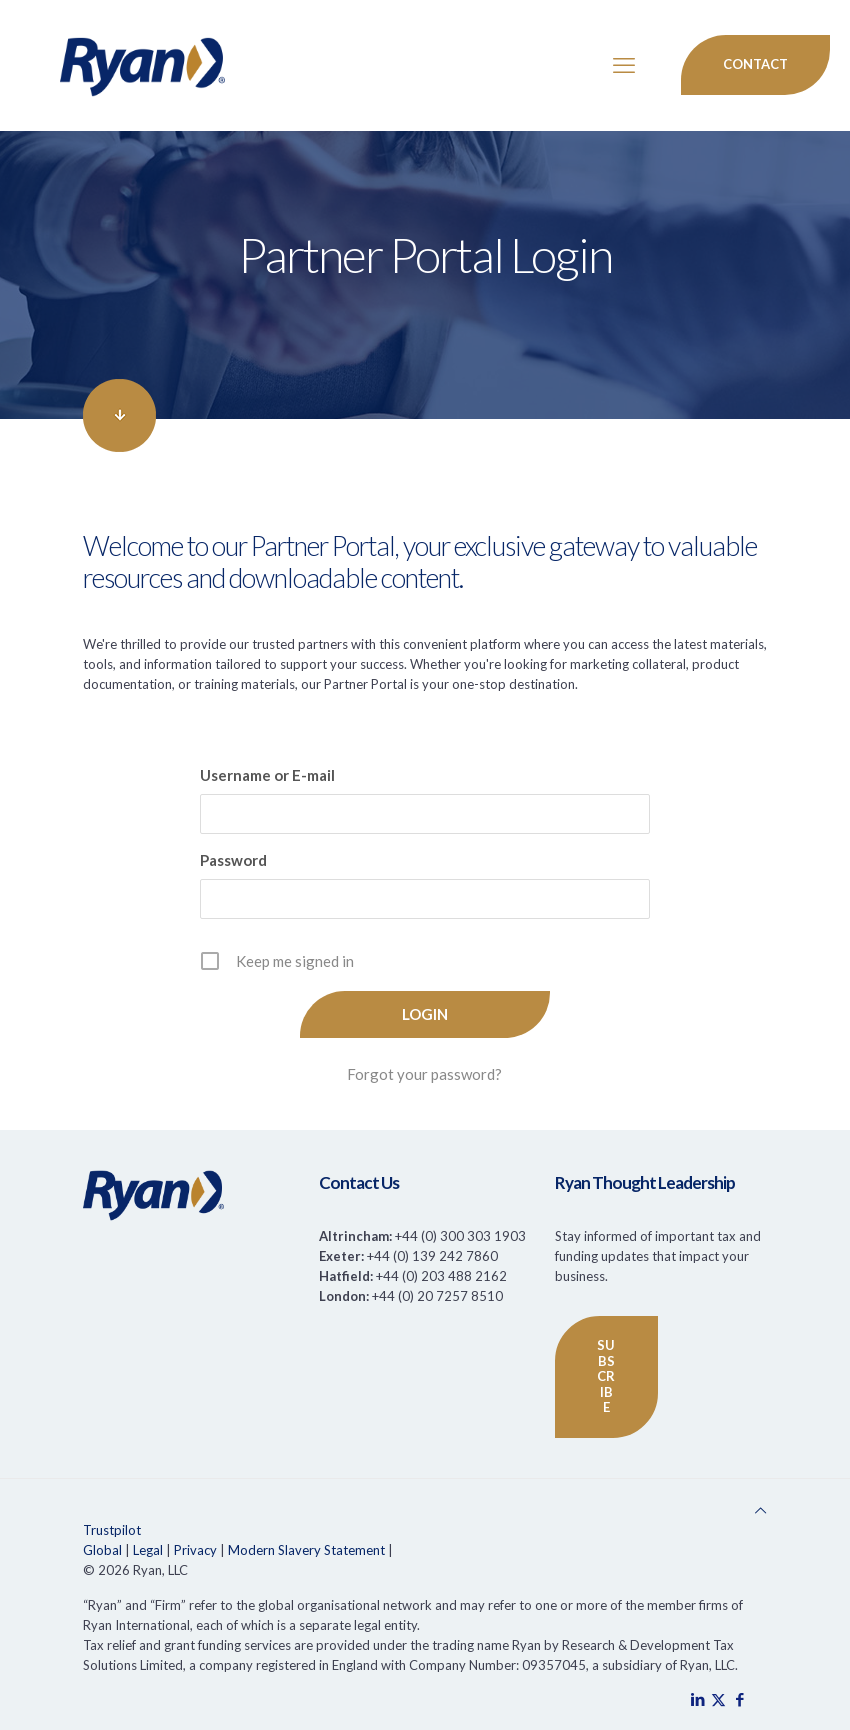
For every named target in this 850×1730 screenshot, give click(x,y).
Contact (755, 64)
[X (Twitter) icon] (718, 1699)
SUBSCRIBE (606, 1376)
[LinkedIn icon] (697, 1699)
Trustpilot (112, 1530)
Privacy (195, 1550)
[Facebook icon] (739, 1699)
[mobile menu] (624, 65)
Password (233, 860)
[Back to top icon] (760, 1510)
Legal (148, 1550)
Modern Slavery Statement (306, 1550)
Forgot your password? (424, 1074)
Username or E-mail (267, 775)
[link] (119, 415)
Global (102, 1550)
